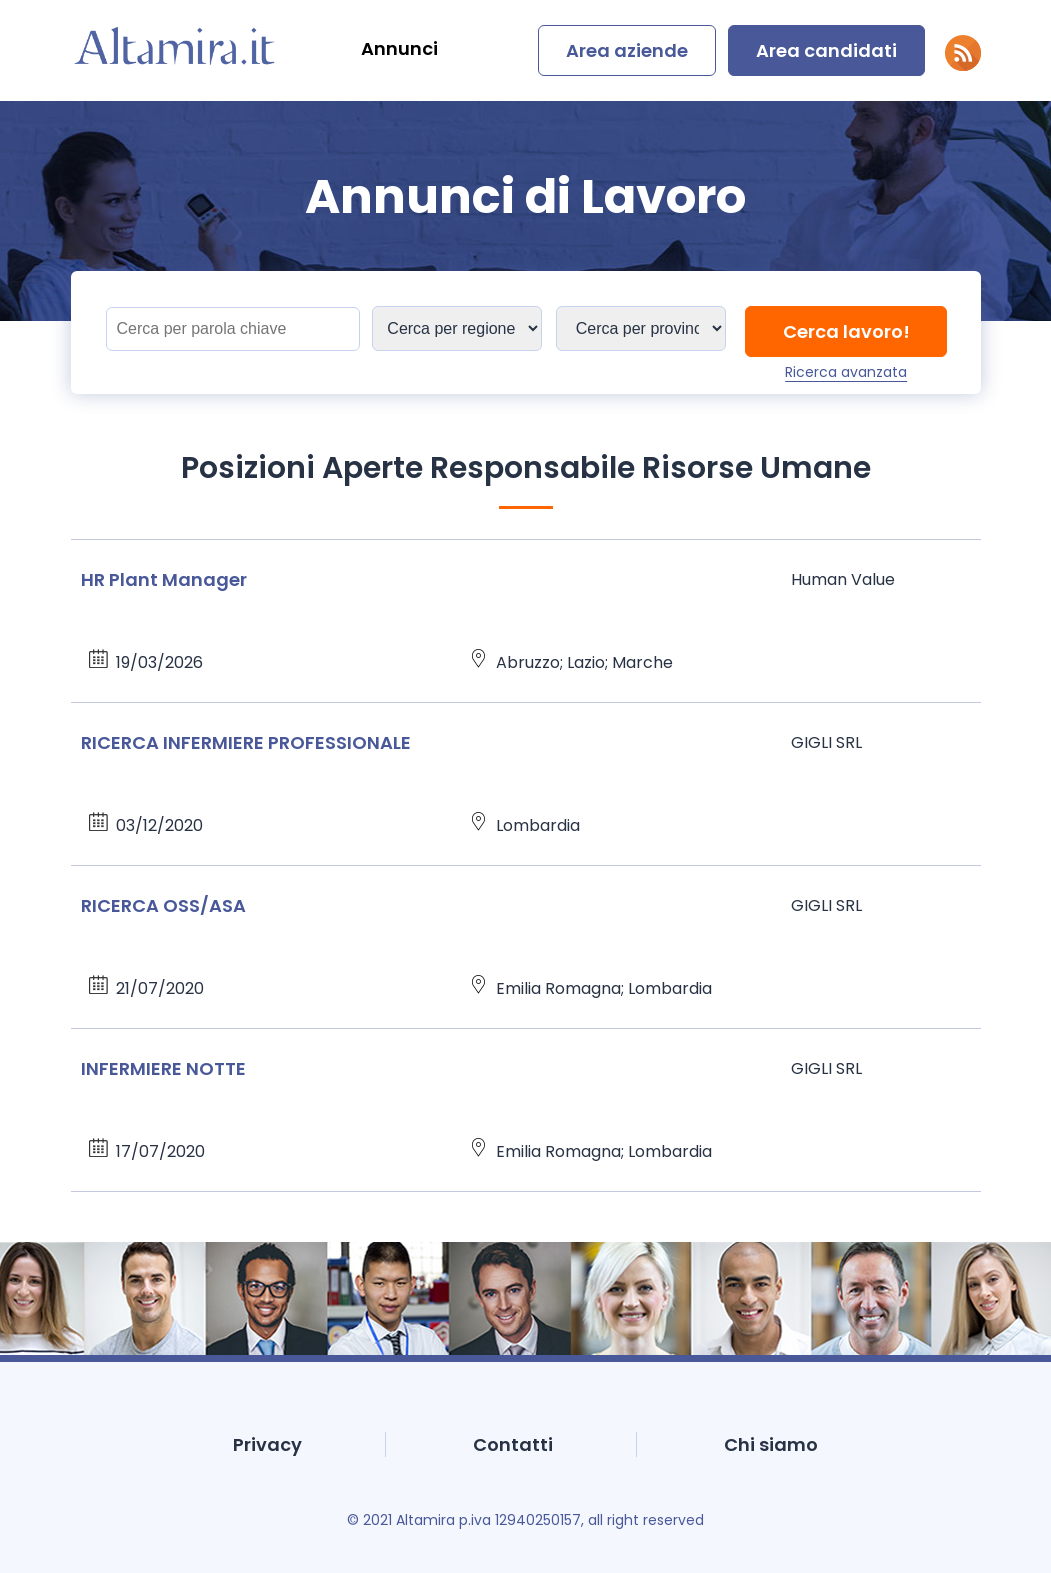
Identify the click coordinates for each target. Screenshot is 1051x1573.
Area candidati (826, 50)
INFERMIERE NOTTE (163, 1068)
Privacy (267, 1444)
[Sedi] (457, 328)
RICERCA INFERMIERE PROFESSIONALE (246, 742)
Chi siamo (771, 1444)
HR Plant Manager (164, 579)
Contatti (513, 1444)
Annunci (399, 48)
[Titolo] (233, 329)
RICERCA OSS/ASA (163, 905)
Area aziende (627, 50)
